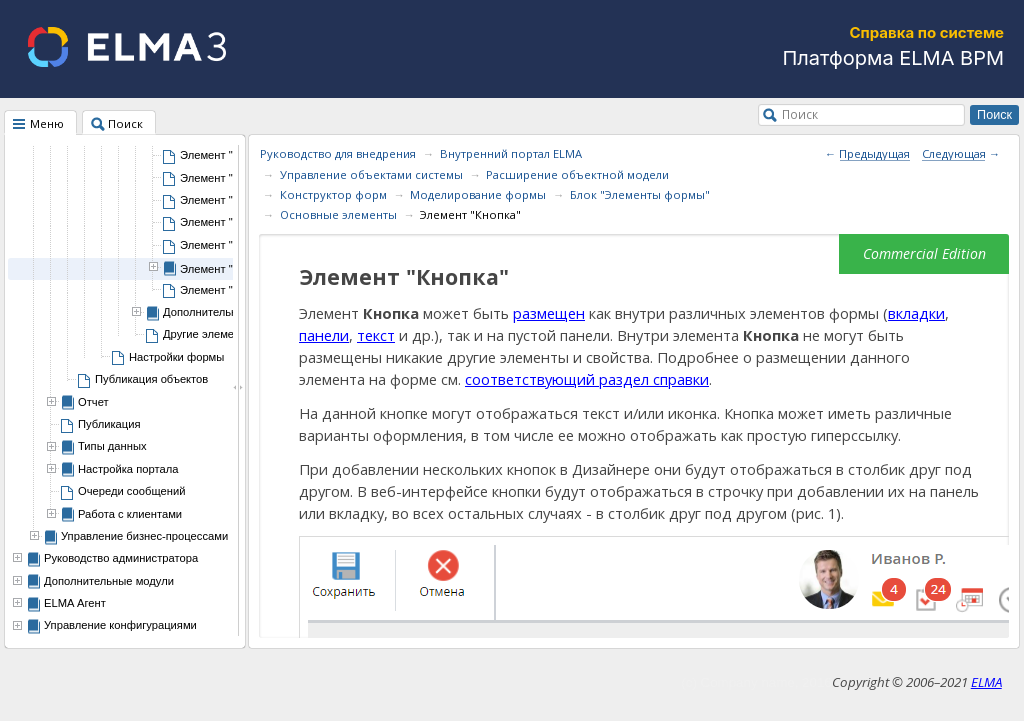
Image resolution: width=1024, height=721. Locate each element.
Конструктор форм (333, 194)
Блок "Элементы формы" (640, 194)
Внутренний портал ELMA (511, 153)
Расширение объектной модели (577, 174)
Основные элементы (338, 214)
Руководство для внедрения (338, 153)
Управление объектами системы (371, 174)
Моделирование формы (478, 194)
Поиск (800, 114)
